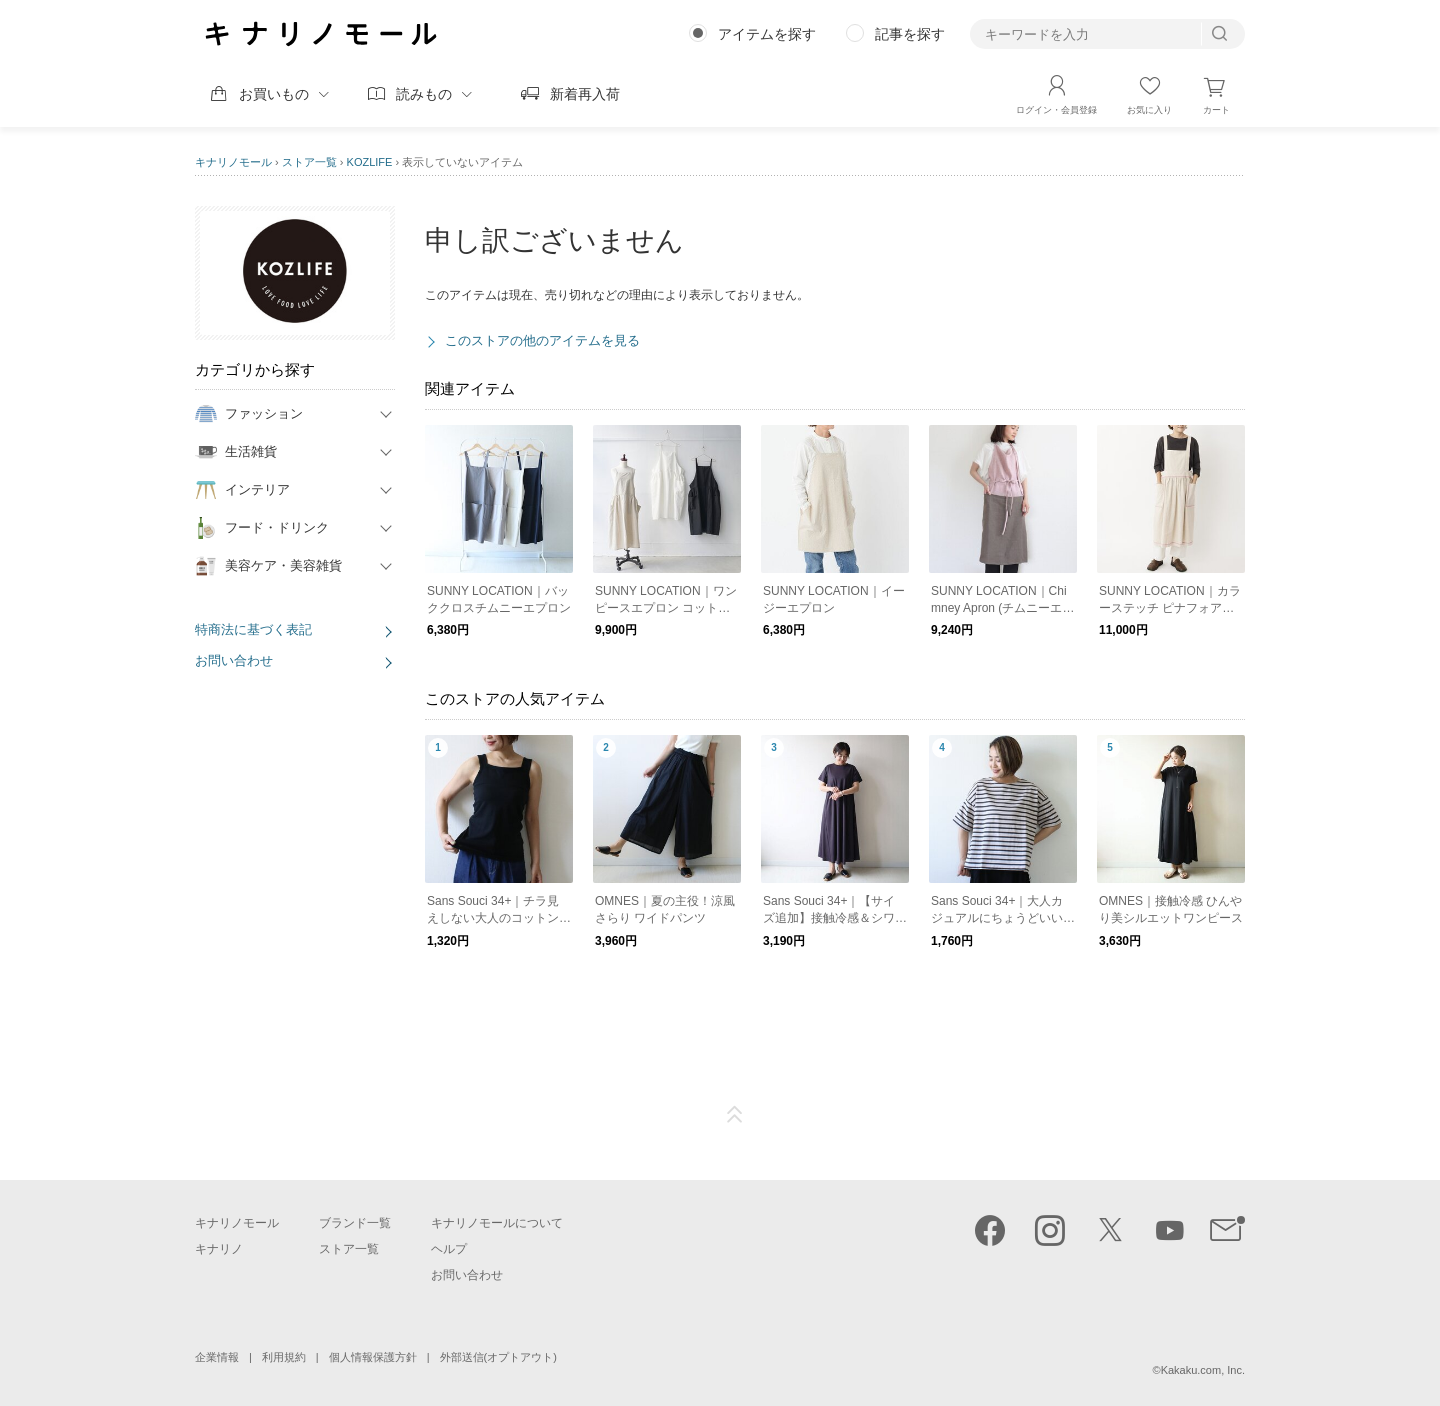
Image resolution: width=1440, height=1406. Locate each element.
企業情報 (217, 1357)
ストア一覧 (309, 162)
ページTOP (735, 1115)
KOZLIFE (370, 162)
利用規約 (284, 1357)
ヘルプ (449, 1249)
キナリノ (219, 1249)
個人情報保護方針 (373, 1357)
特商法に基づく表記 (253, 629)
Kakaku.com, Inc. (1203, 1370)
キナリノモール (233, 162)
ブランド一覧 (355, 1223)
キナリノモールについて (497, 1223)
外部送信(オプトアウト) (498, 1357)
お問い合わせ (234, 660)
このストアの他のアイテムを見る (542, 340)
